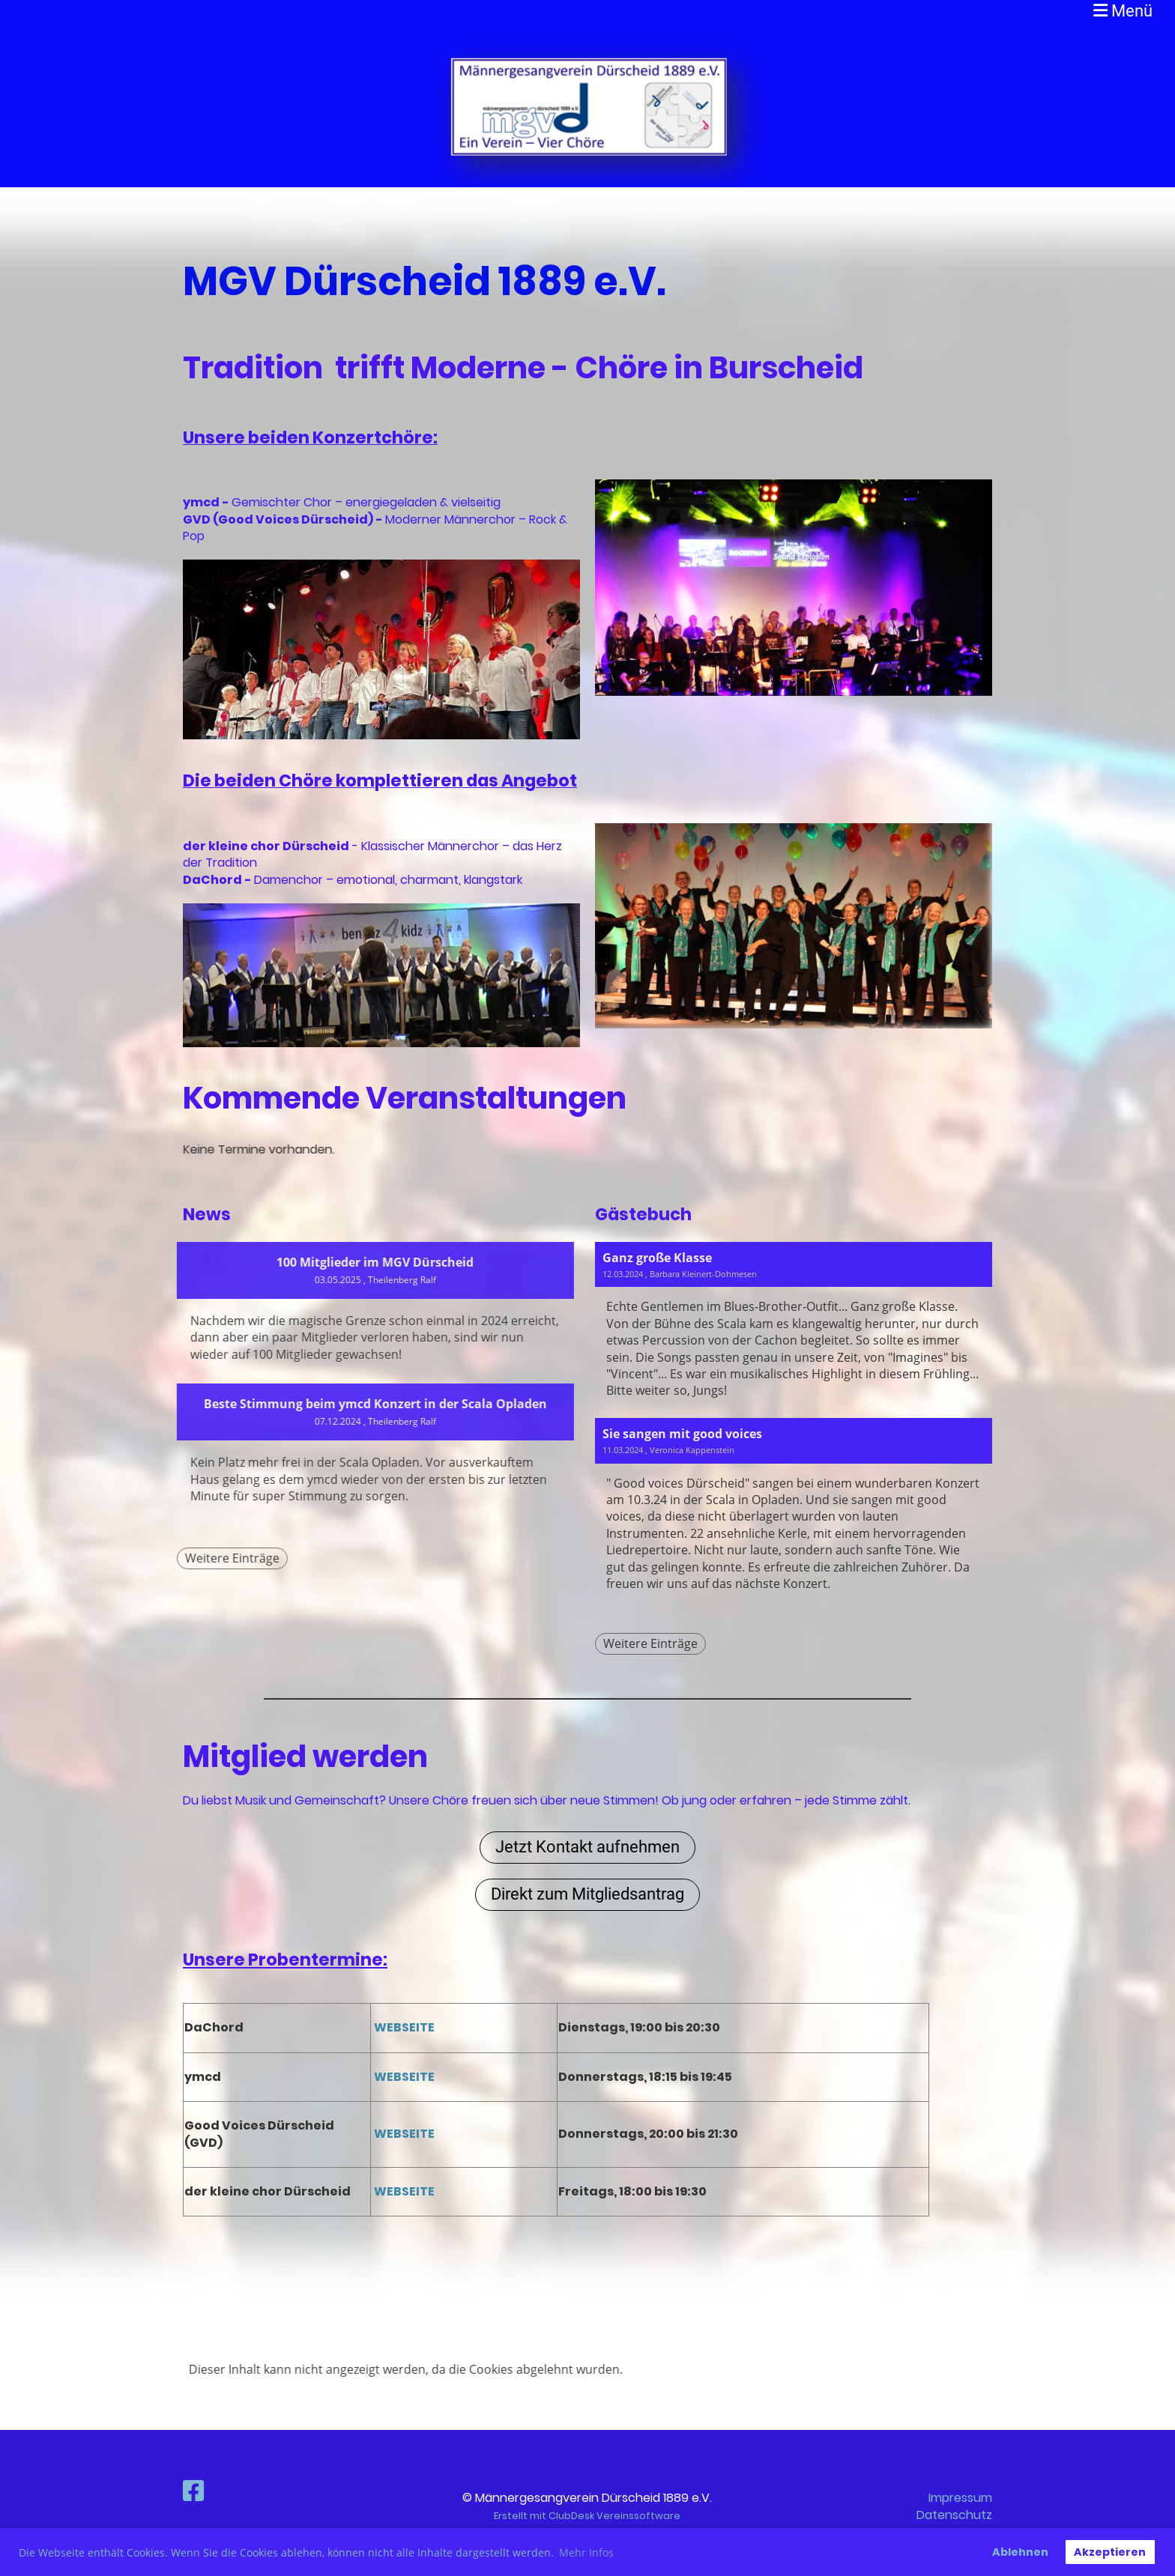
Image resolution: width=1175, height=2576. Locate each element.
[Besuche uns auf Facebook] (193, 2491)
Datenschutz (954, 2515)
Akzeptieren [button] (1110, 2552)
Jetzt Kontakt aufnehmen (587, 1846)
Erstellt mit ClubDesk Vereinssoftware (587, 2515)
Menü (1123, 10)
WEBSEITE (403, 2027)
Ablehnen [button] (1020, 2552)
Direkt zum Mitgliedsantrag (587, 1894)
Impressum (960, 2497)
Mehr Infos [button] (586, 2552)
